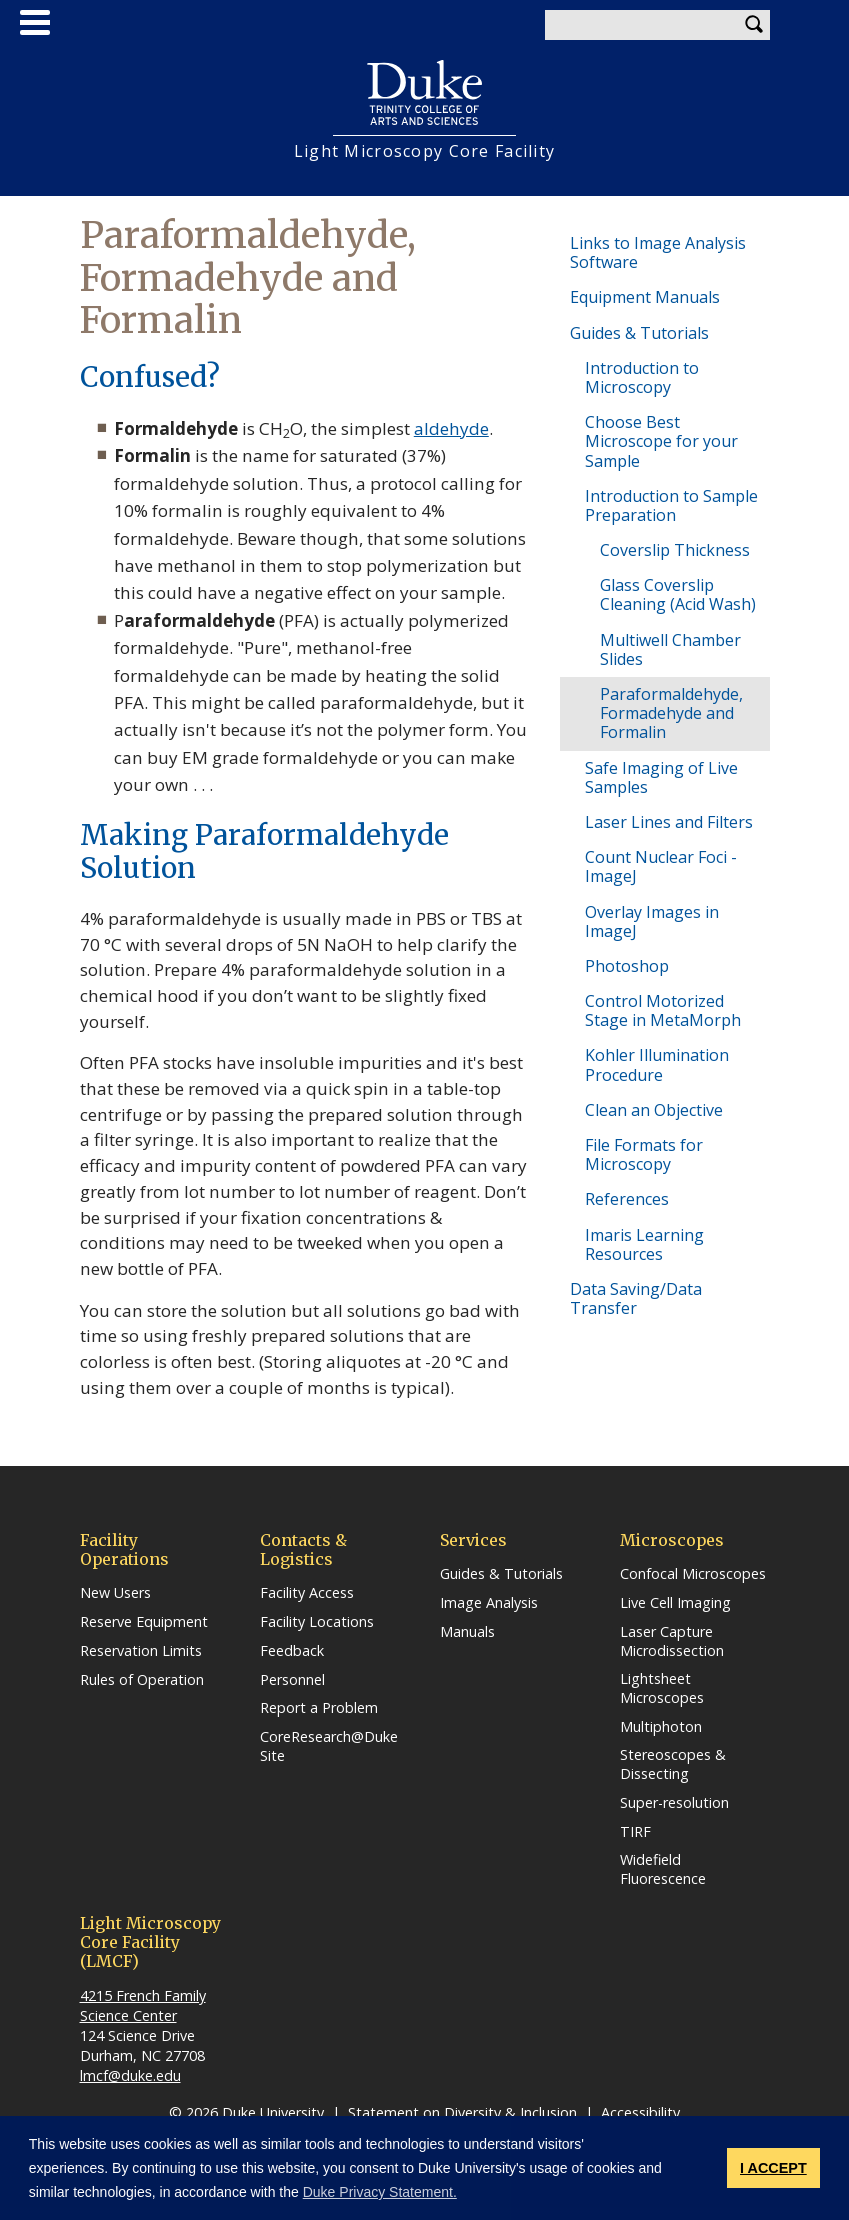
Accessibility (640, 2112)
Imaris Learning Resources (644, 1244)
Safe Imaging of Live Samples (661, 777)
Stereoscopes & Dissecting (673, 1764)
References (627, 1199)
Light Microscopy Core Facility (424, 151)
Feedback (292, 1651)
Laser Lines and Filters (669, 822)
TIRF (635, 1832)
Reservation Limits (141, 1651)
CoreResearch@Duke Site (329, 1746)
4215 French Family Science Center (143, 2005)
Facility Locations (317, 1622)
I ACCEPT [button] (773, 2168)
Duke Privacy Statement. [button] (380, 2192)
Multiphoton (661, 1727)
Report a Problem (319, 1708)
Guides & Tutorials (639, 333)
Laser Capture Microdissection (672, 1641)
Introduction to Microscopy (642, 377)
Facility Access (307, 1593)
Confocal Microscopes (693, 1574)
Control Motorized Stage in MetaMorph (663, 1010)
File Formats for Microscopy (644, 1154)
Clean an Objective (654, 1110)
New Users (115, 1593)
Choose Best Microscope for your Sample (661, 441)
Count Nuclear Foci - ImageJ (661, 866)
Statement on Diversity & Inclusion (462, 2112)
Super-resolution (674, 1803)
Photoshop (627, 966)
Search (755, 25)
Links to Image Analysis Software (658, 252)
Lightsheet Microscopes (662, 1688)
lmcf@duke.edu (130, 2075)
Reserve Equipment (144, 1622)
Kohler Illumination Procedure (657, 1064)
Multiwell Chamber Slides (670, 649)
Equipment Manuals (645, 297)
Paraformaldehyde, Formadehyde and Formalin (671, 713)
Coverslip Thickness (675, 550)
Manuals (467, 1632)
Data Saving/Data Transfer (636, 1298)
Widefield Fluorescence (663, 1869)
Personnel (292, 1680)
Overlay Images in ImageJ (652, 921)
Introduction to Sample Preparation (671, 505)
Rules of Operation (142, 1680)
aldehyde (451, 428)
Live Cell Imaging (675, 1603)
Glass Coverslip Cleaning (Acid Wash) (678, 594)
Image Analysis (489, 1603)
